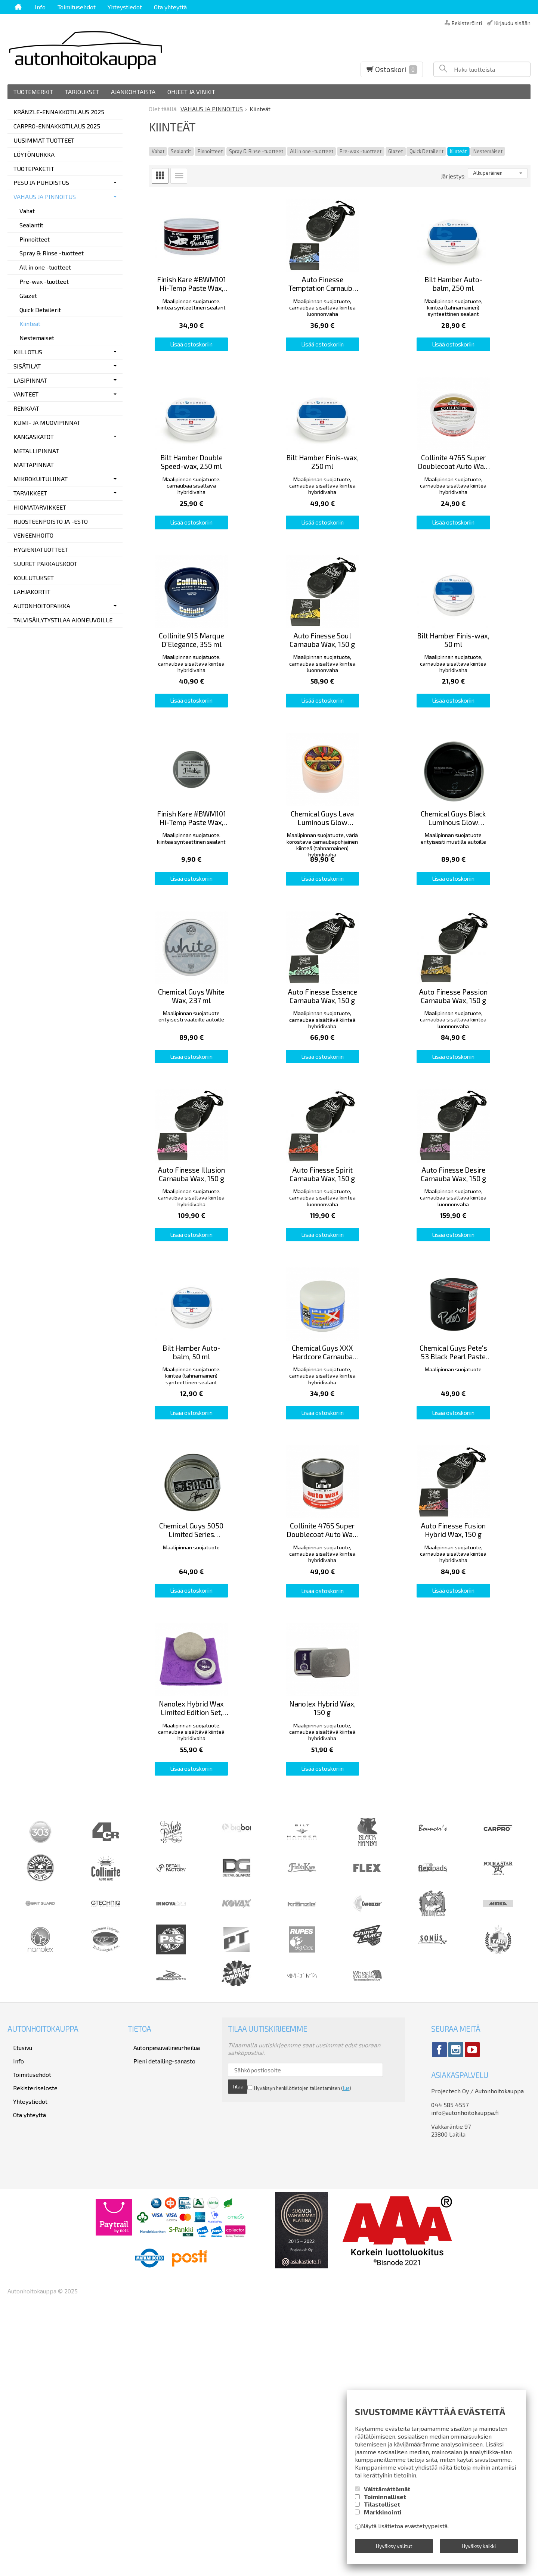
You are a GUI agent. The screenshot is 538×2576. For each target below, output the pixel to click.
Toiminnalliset (385, 2501)
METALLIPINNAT (36, 450)
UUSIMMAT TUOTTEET (43, 140)
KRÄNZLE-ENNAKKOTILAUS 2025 (58, 111)
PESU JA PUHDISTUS (41, 182)
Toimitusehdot (77, 6)
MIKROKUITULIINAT (40, 478)
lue (327, 2348)
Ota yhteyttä (170, 6)
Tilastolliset (382, 2509)
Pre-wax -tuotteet (360, 151)
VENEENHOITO (33, 535)
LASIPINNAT (30, 380)
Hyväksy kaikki (479, 2548)
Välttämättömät (387, 2493)
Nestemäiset (488, 151)
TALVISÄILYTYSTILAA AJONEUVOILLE (62, 619)
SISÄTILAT (27, 366)
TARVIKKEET (30, 493)
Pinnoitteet (210, 151)
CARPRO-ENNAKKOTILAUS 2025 (56, 126)
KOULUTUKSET (33, 577)
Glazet (395, 151)
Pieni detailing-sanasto (159, 2319)
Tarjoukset (82, 91)
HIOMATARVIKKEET (39, 507)
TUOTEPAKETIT (33, 168)
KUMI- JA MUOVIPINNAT (46, 422)
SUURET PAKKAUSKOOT (45, 563)
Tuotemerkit (33, 91)
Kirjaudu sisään (512, 22)
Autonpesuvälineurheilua (161, 2309)
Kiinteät (458, 151)
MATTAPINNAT (33, 464)
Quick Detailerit (426, 151)
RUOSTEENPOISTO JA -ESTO (50, 521)
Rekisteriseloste (29, 2340)
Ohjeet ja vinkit (191, 91)
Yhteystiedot (125, 6)
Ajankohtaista (133, 91)
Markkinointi (383, 2516)
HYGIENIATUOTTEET (40, 549)
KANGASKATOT (33, 436)
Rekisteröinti (467, 22)
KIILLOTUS (27, 351)
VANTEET (25, 394)
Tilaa (374, 2333)
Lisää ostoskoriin (208, 376)
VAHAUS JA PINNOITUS (44, 196)
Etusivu (17, 2309)
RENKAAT (26, 408)
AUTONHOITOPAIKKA (41, 605)
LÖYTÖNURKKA (34, 154)
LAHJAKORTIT (31, 591)
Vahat (158, 151)
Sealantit (181, 151)
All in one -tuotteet (311, 151)
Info (40, 6)
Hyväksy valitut (394, 2548)
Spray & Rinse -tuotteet (256, 151)
